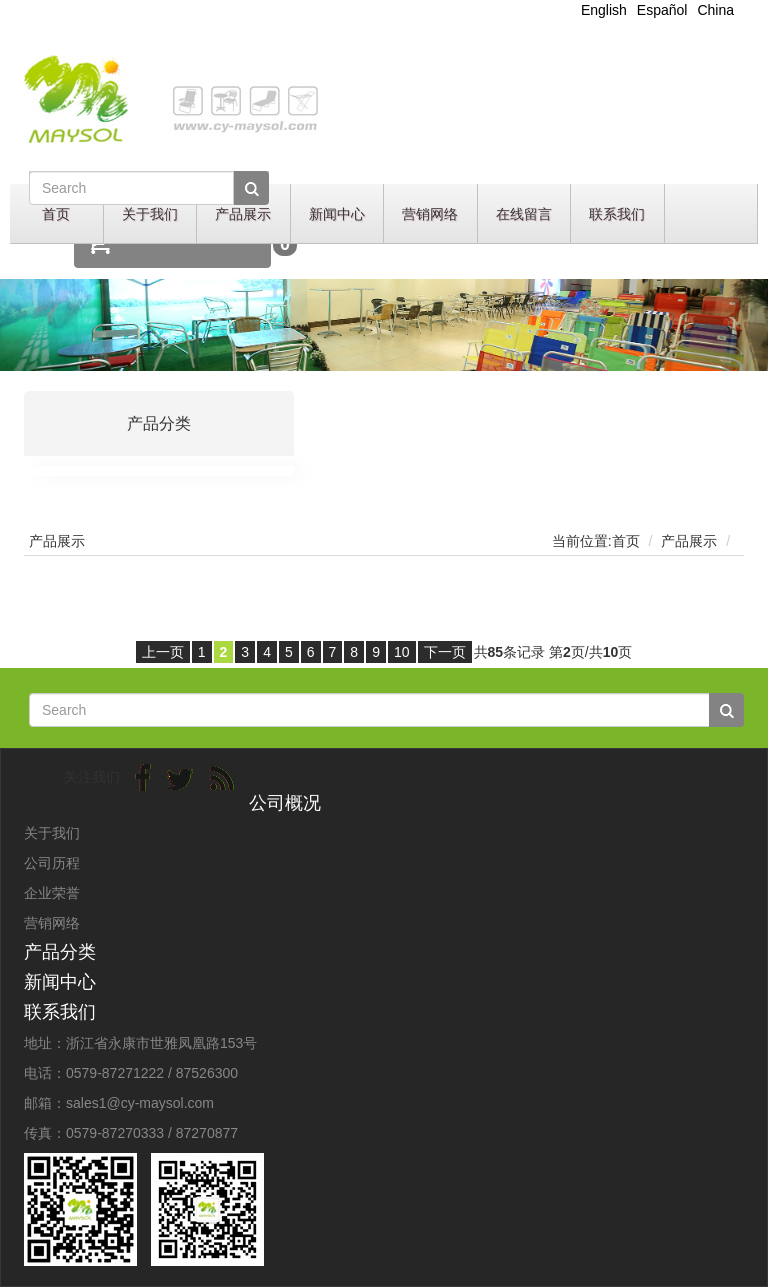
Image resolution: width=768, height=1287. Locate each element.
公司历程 (52, 863)
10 (402, 652)
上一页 (163, 652)
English (604, 10)
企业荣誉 (52, 893)
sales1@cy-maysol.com (140, 1103)
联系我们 (617, 214)
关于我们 (150, 214)
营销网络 (430, 214)
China (715, 10)
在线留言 (524, 214)
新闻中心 (337, 214)
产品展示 (243, 214)
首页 (56, 214)
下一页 (445, 652)
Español (662, 10)
